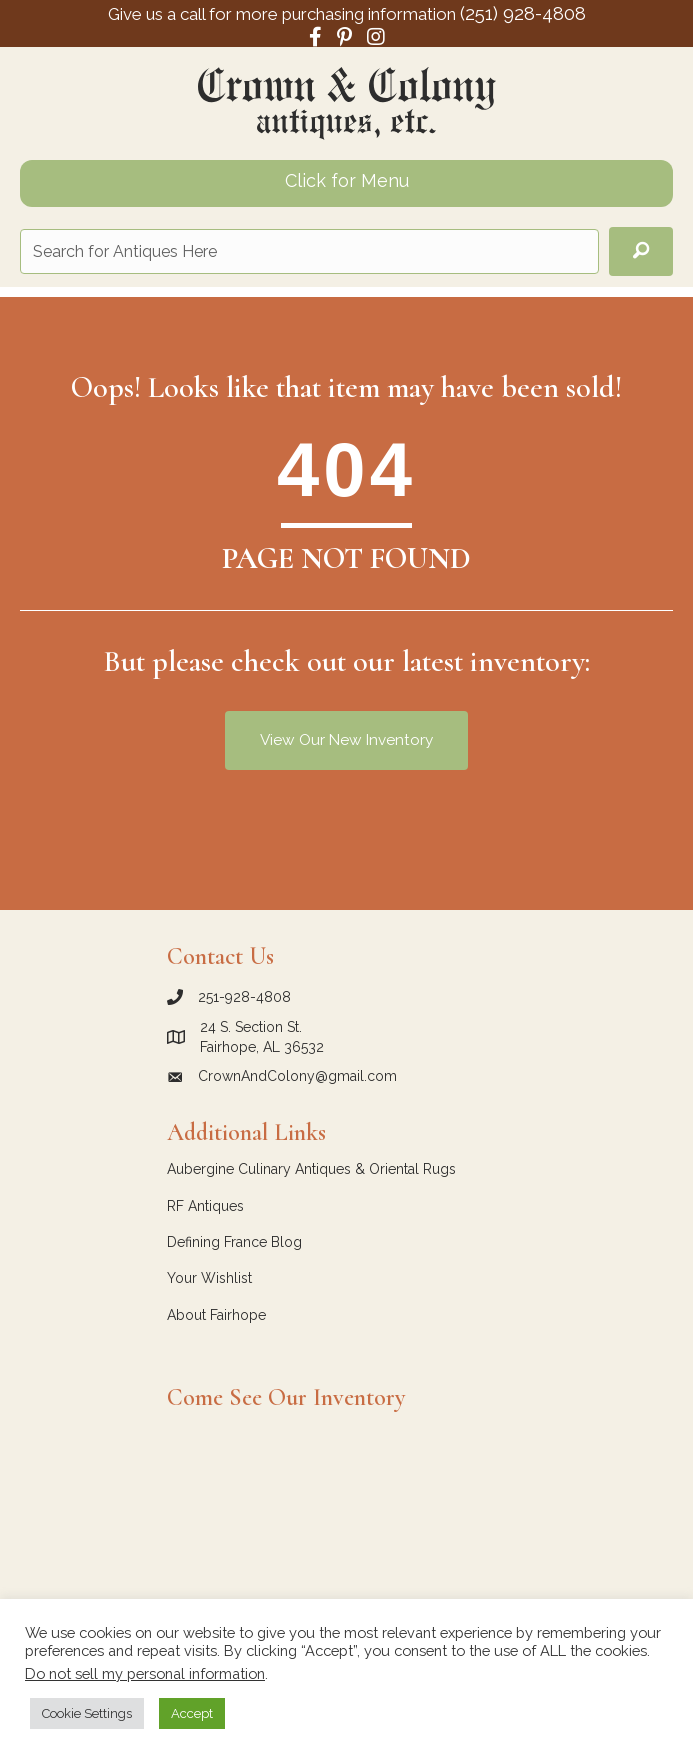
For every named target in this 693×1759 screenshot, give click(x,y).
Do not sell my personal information (145, 1673)
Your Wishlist (209, 1278)
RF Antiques (205, 1206)
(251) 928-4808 (523, 13)
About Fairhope (216, 1315)
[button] (641, 251)
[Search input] (309, 251)
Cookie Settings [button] (87, 1713)
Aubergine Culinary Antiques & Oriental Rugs (311, 1169)
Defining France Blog (234, 1242)
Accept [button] (192, 1713)
